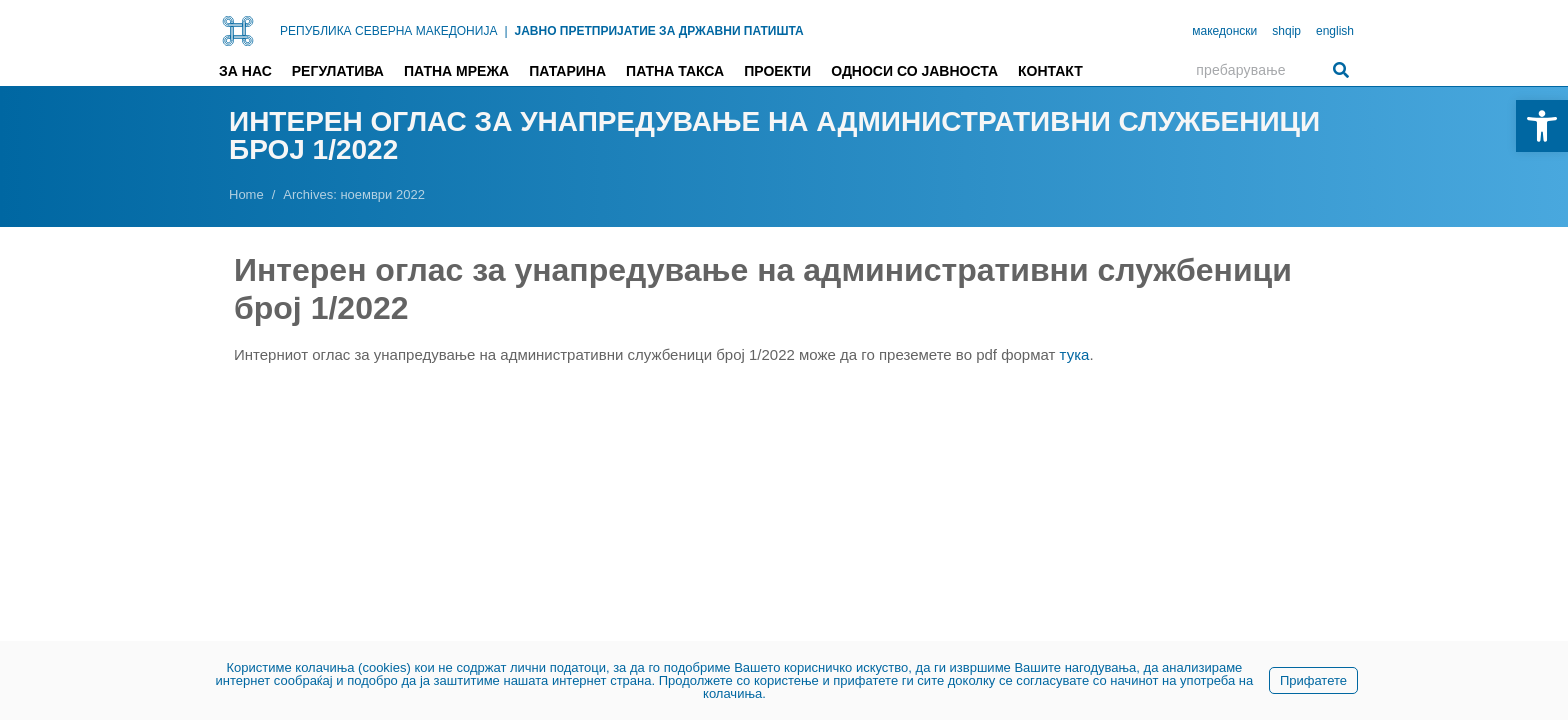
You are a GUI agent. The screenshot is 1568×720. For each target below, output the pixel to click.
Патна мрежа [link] (456, 71)
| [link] (505, 31)
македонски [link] (1224, 31)
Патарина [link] (567, 71)
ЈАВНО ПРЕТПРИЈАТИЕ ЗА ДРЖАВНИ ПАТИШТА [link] (659, 31)
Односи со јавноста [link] (914, 71)
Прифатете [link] (1313, 680)
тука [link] (1075, 354)
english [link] (1335, 31)
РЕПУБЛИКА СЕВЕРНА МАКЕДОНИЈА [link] (388, 31)
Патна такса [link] (675, 71)
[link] (1542, 126)
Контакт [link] (1050, 71)
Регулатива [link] (338, 71)
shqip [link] (1286, 31)
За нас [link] (245, 71)
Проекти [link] (777, 71)
